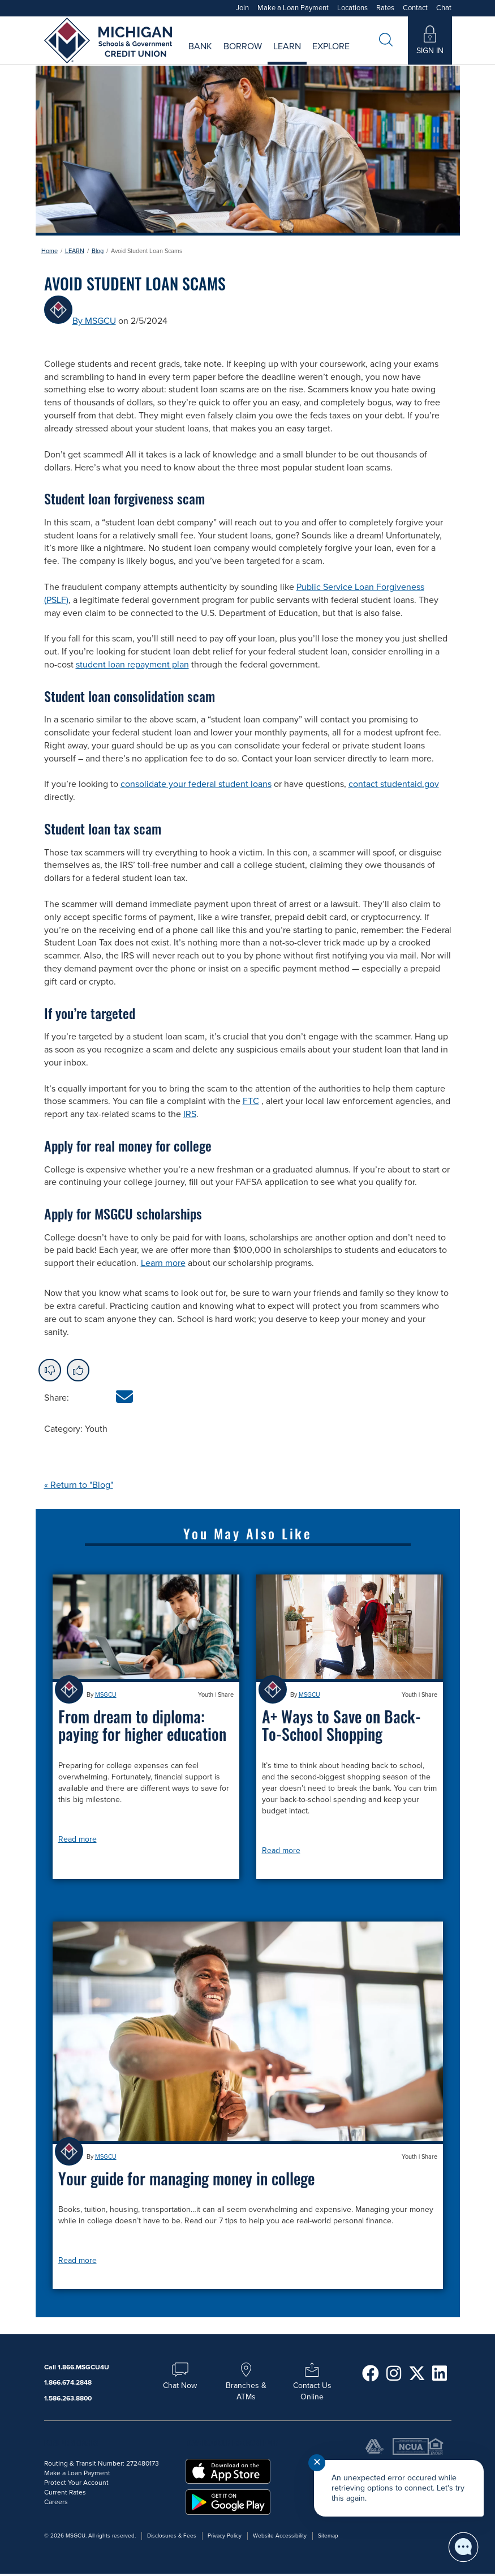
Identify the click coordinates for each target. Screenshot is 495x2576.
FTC (251, 1101)
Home (49, 251)
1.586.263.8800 (68, 2398)
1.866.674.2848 (68, 2382)
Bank (200, 46)
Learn (287, 46)
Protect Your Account (76, 2483)
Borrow (242, 46)
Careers (295, 53)
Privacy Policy (225, 2535)
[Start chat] (463, 2547)
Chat (443, 7)
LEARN (74, 251)
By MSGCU (94, 321)
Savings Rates (187, 53)
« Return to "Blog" (78, 1485)
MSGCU (106, 1694)
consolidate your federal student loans (196, 784)
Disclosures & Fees (171, 2535)
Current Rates (176, 53)
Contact (415, 7)
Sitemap (328, 2535)
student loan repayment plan (132, 664)
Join (242, 7)
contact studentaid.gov (393, 784)
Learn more (163, 1263)
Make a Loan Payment (293, 7)
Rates (385, 7)
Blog (98, 251)
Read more (77, 1839)
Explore (331, 46)
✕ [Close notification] (317, 2462)
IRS (189, 1114)
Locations (352, 7)
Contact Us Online (312, 2385)
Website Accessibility (280, 2535)
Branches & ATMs (246, 2385)
